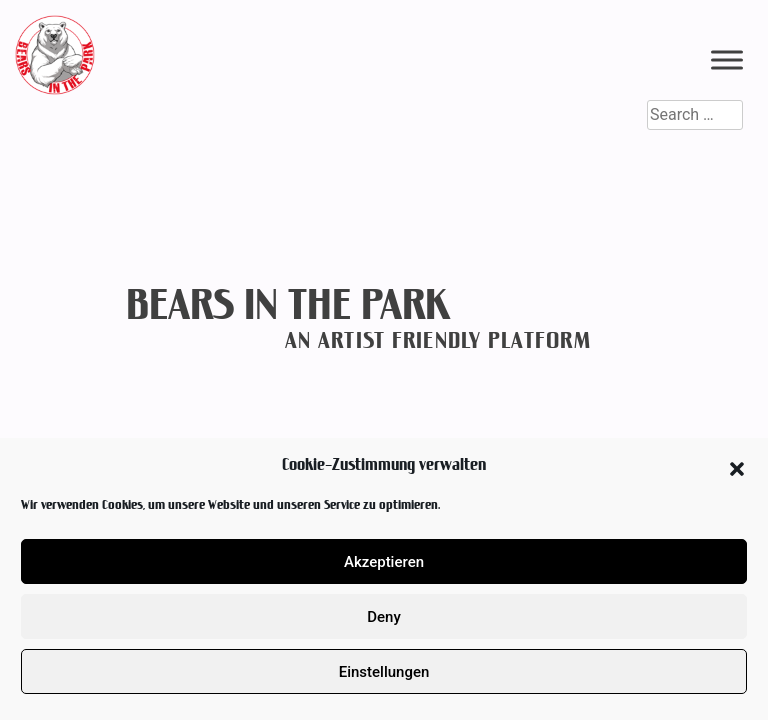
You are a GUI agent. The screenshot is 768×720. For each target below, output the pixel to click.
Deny (384, 617)
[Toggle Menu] (727, 59)
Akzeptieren (384, 562)
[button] (737, 465)
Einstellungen (384, 672)
